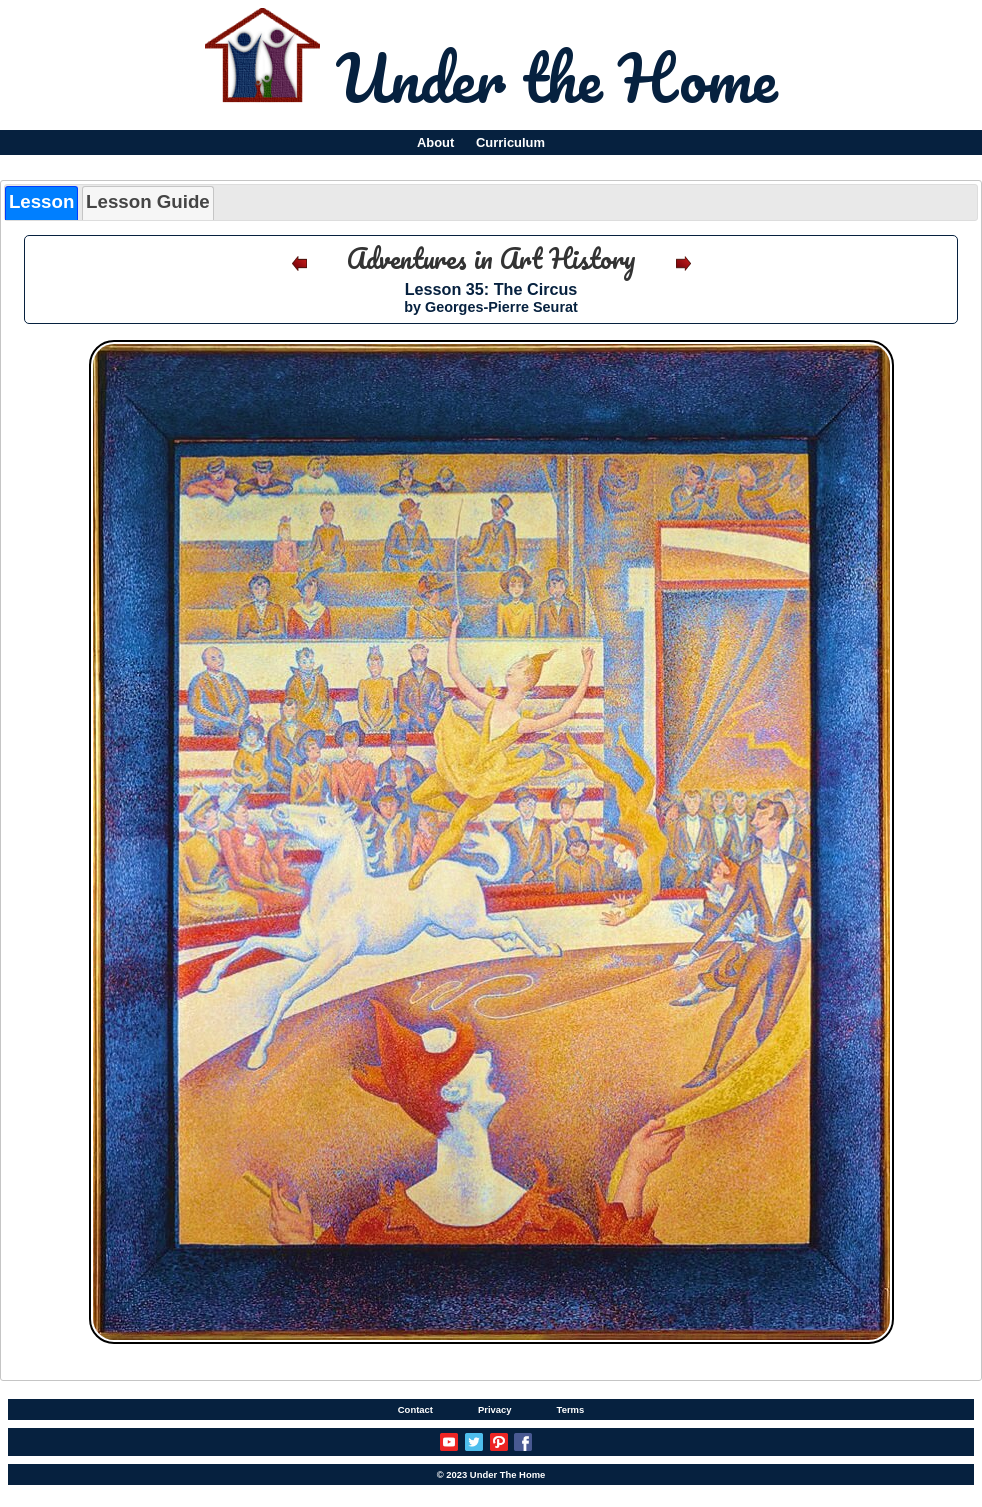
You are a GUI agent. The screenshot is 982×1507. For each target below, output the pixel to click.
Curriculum (510, 142)
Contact (415, 1409)
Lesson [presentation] (41, 201)
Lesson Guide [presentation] (148, 201)
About (435, 142)
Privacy (495, 1409)
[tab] (41, 202)
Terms (571, 1409)
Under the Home (556, 77)
